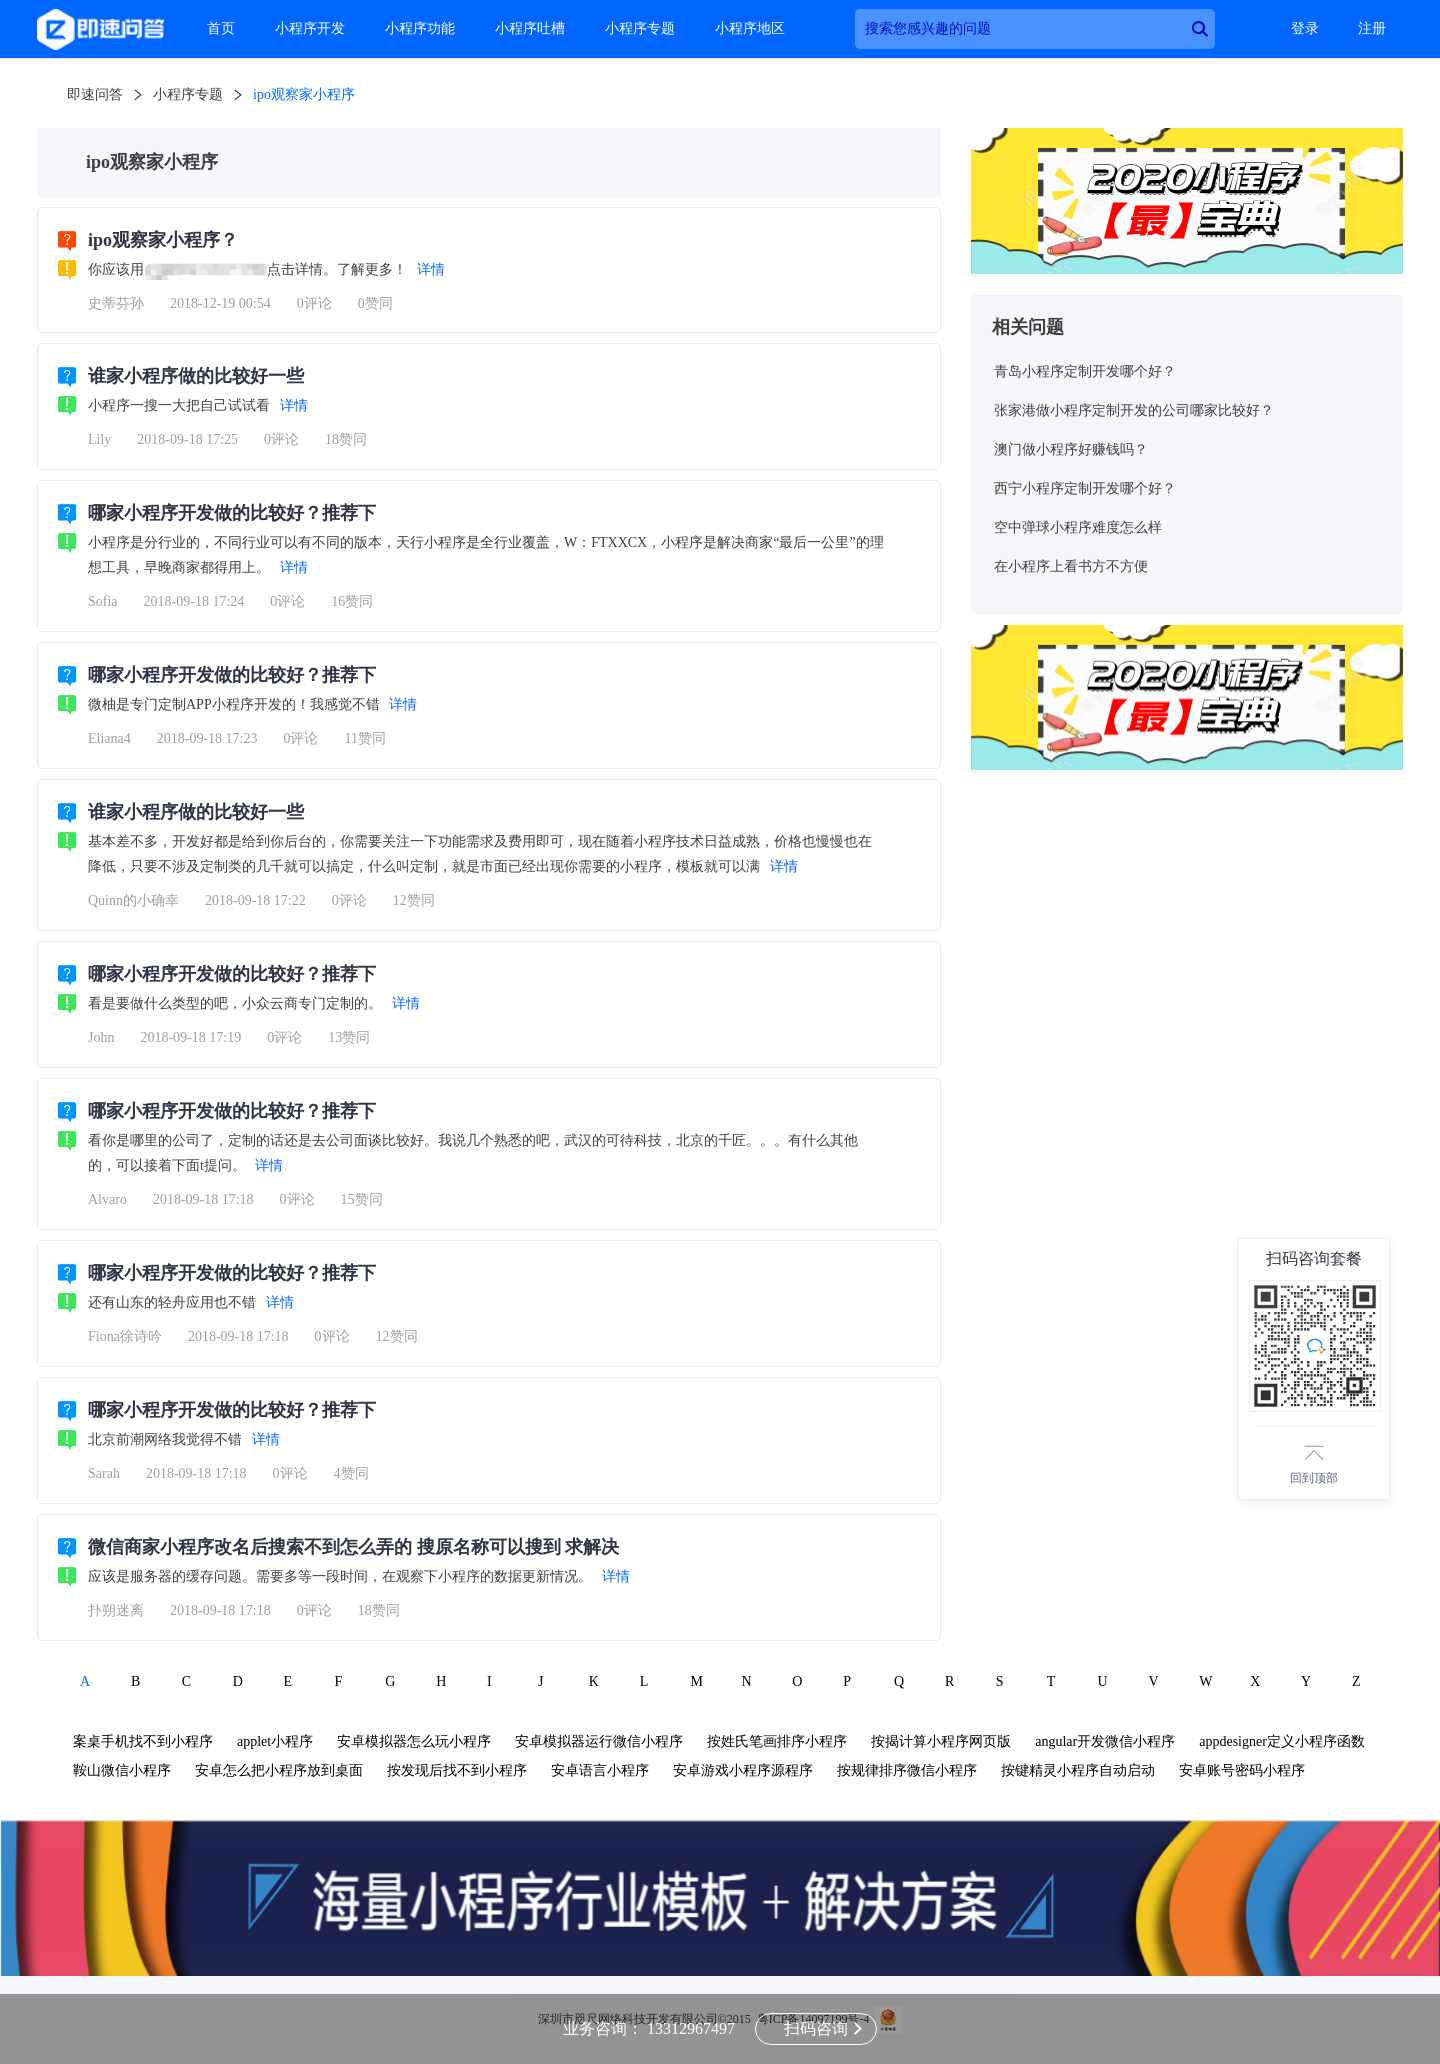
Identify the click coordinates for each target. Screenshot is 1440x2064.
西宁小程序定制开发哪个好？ (1085, 488)
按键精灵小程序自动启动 (1078, 1770)
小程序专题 (640, 28)
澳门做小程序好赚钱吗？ (1071, 449)
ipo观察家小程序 (304, 94)
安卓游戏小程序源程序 (743, 1770)
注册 (1372, 28)
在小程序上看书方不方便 (1071, 566)
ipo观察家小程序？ (163, 240)
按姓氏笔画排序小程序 (777, 1741)
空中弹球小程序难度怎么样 (1078, 527)
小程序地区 (750, 28)
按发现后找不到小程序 (457, 1770)
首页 (221, 28)
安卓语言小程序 (600, 1770)
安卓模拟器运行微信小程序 (599, 1741)
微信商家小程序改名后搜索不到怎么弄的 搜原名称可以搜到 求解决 (353, 1547)
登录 (1305, 28)
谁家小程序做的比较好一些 (196, 376)
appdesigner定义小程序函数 (1282, 1741)
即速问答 (95, 94)
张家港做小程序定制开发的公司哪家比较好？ (1134, 410)
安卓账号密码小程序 (1242, 1770)
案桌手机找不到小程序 (143, 1741)
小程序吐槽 (530, 28)
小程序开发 (310, 28)
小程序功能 (420, 28)
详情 (431, 269)
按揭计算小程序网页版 (941, 1741)
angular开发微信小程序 (1105, 1741)
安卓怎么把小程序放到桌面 (279, 1770)
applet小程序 (275, 1741)
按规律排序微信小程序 (907, 1770)
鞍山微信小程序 (122, 1770)
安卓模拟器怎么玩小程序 (414, 1741)
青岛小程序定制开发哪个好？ (1085, 371)
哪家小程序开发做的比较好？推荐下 (232, 513)
